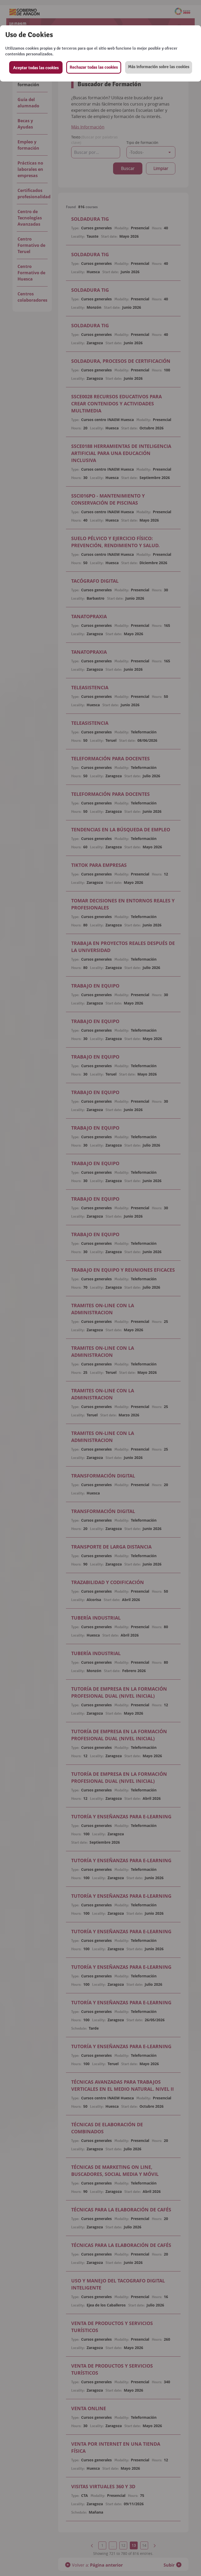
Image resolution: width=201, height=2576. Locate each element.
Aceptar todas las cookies (36, 68)
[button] (158, 67)
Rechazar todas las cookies (94, 67)
